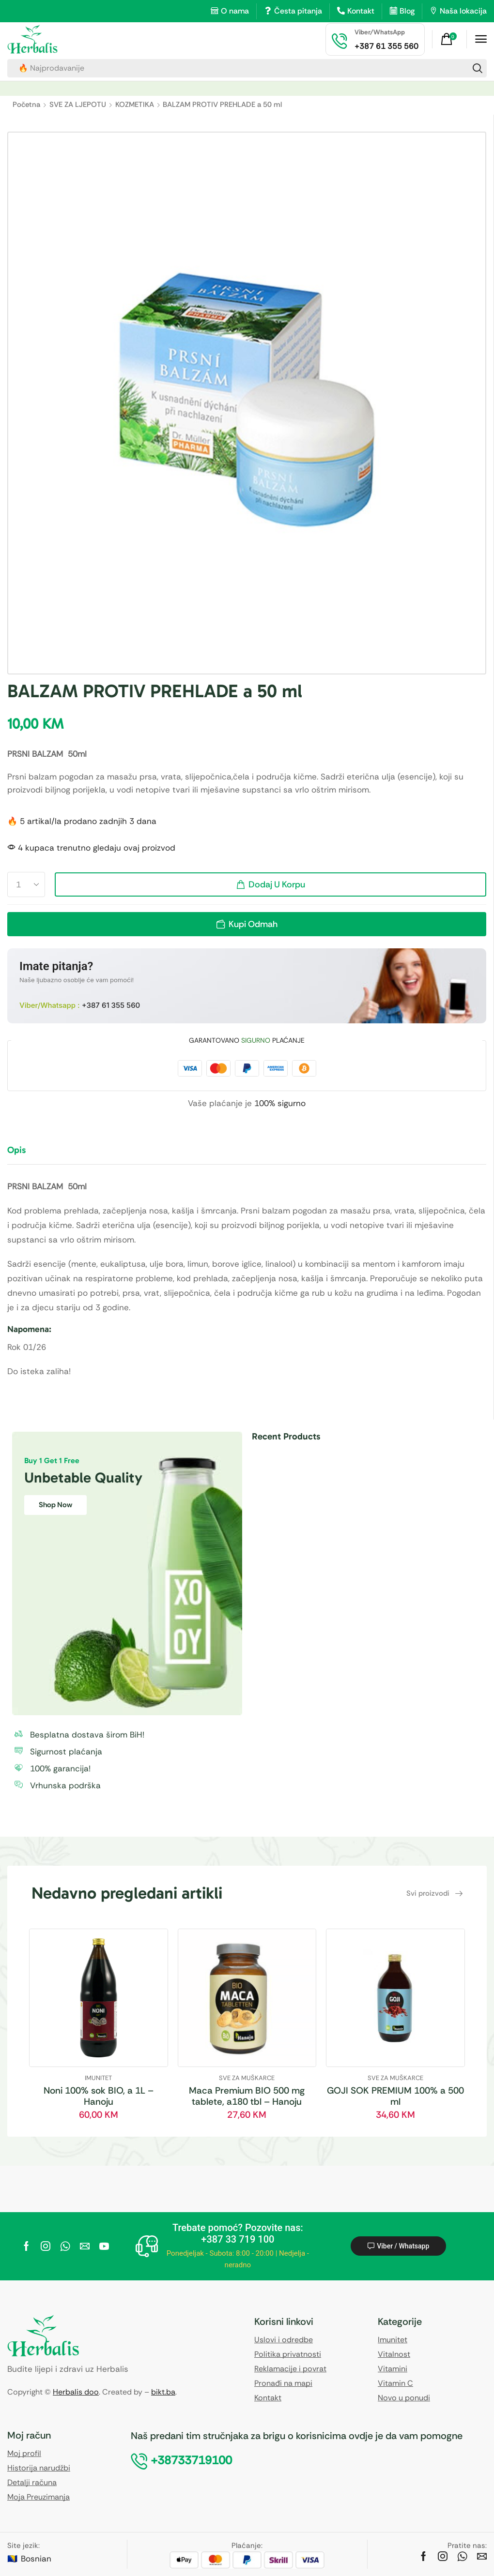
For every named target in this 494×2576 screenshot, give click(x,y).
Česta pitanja (298, 11)
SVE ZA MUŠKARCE (247, 2078)
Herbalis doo (76, 2392)
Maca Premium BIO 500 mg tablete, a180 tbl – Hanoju (247, 2096)
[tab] (23, 1154)
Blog (407, 11)
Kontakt (360, 11)
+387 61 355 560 (111, 1005)
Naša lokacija (463, 11)
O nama (235, 11)
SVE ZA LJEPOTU (77, 104)
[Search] (477, 68)
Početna (26, 104)
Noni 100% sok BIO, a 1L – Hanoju (99, 2096)
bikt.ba (163, 2392)
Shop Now (55, 1505)
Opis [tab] (16, 1149)
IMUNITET (98, 2078)
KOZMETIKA (134, 104)
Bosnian (36, 2558)
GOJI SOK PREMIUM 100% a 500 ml (395, 2096)
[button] (450, 39)
